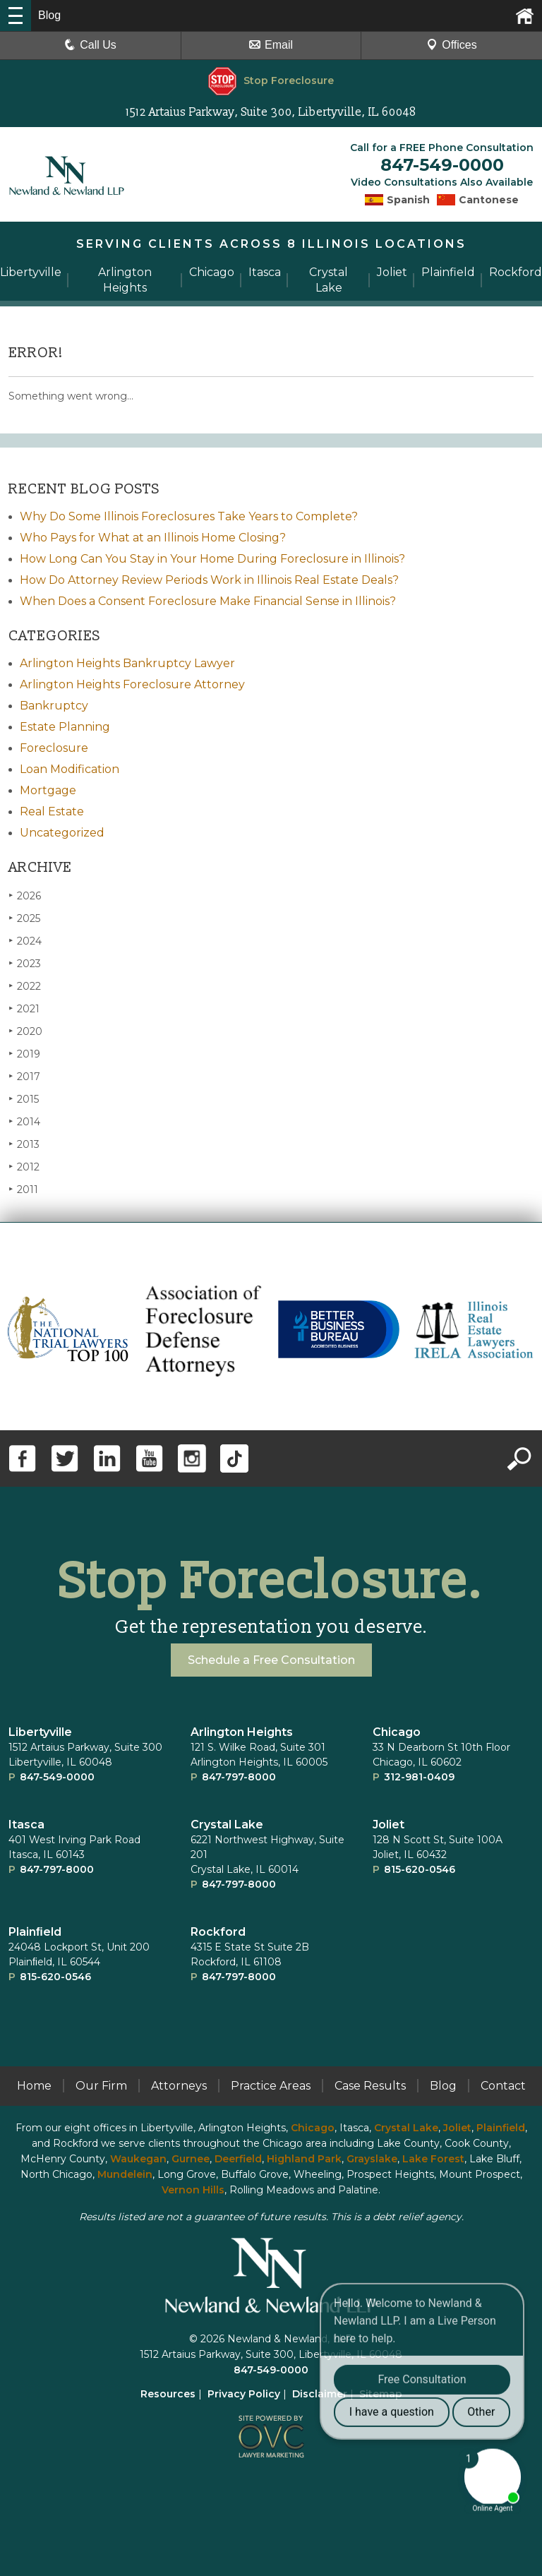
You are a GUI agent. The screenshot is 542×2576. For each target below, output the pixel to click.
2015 (23, 1098)
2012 (24, 1166)
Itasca (26, 1824)
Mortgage (48, 790)
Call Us (90, 45)
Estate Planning (65, 726)
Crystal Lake (227, 1824)
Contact (503, 2085)
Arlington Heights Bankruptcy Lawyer (127, 663)
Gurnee (190, 2158)
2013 (24, 1144)
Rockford (218, 1932)
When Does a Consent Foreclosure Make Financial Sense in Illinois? (208, 601)
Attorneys (179, 2085)
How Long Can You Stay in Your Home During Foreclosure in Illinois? (212, 558)
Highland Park (304, 2158)
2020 (25, 1031)
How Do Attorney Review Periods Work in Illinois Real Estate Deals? (209, 580)
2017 (24, 1076)
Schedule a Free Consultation (271, 1660)
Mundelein (124, 2174)
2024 (25, 940)
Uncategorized (62, 832)
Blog (443, 2085)
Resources (167, 2394)
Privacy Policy (243, 2394)
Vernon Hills (193, 2189)
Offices (451, 45)
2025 (24, 918)
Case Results (370, 2085)
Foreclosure (54, 748)
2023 (24, 963)
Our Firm (101, 2085)
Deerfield (238, 2158)
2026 (24, 895)
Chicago (397, 1732)
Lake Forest (433, 2158)
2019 (24, 1053)
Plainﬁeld (34, 1932)
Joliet (388, 1824)
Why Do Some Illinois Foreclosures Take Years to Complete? (189, 516)
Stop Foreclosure (271, 80)
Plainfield (500, 2127)
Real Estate (52, 811)
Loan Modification (69, 769)
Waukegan (138, 2158)
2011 (23, 1189)
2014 (24, 1121)
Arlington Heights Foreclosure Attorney (132, 684)
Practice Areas (271, 2085)
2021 (24, 1008)
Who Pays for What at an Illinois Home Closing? (153, 537)
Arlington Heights (242, 1732)
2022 (24, 985)
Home (34, 2085)
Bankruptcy (54, 705)
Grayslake (372, 2158)
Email (271, 45)
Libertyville (40, 1732)
